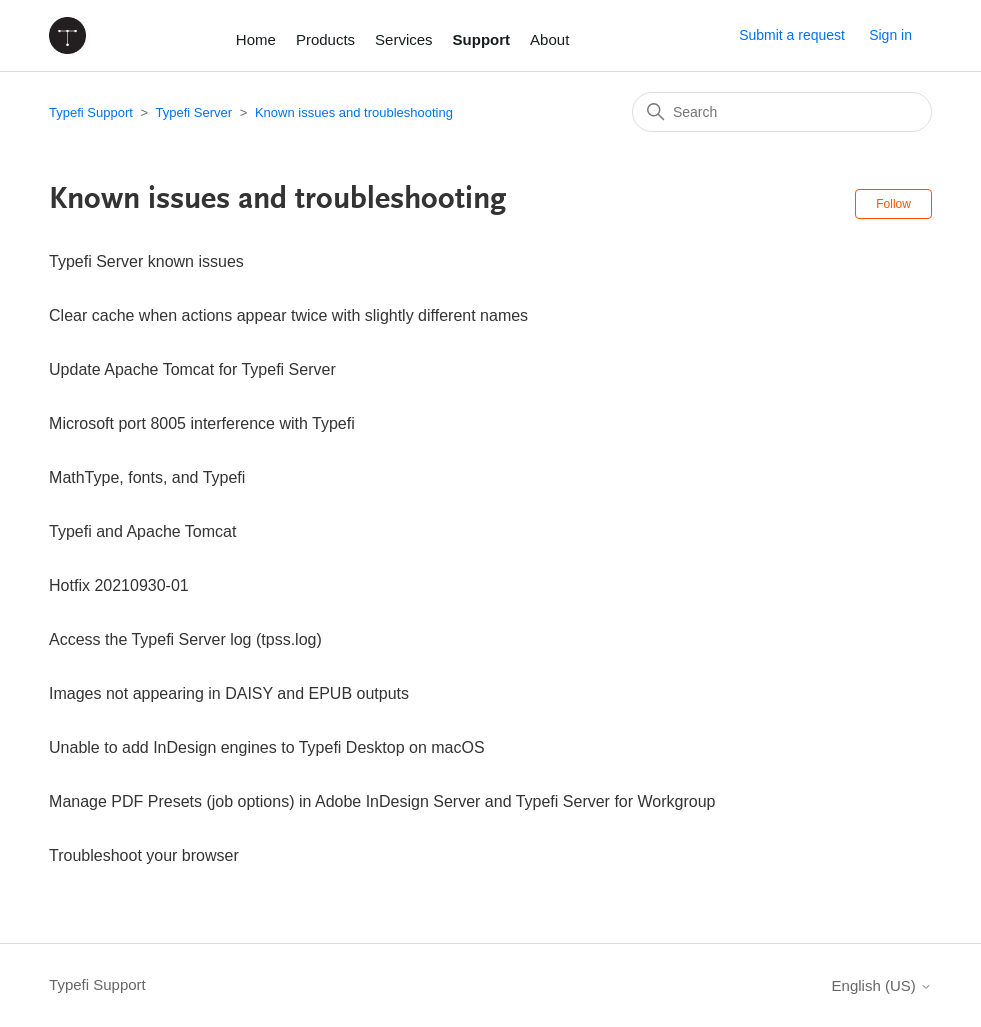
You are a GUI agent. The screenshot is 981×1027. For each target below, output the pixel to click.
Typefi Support (91, 112)
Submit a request (792, 35)
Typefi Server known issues (146, 261)
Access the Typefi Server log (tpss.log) (185, 639)
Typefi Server (193, 112)
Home (256, 39)
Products (325, 39)
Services (404, 39)
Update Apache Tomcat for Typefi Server (192, 369)
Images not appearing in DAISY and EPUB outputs (229, 693)
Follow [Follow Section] (893, 204)
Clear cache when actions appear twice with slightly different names (288, 315)
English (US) (882, 985)
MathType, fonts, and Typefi (147, 477)
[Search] (782, 112)
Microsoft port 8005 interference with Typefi (202, 423)
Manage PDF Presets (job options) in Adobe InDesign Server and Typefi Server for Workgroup (382, 801)
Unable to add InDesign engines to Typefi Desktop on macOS (267, 747)
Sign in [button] (890, 35)
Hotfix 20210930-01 (119, 585)
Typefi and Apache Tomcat (142, 531)
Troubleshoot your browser (144, 855)
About (549, 39)
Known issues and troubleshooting (354, 112)
